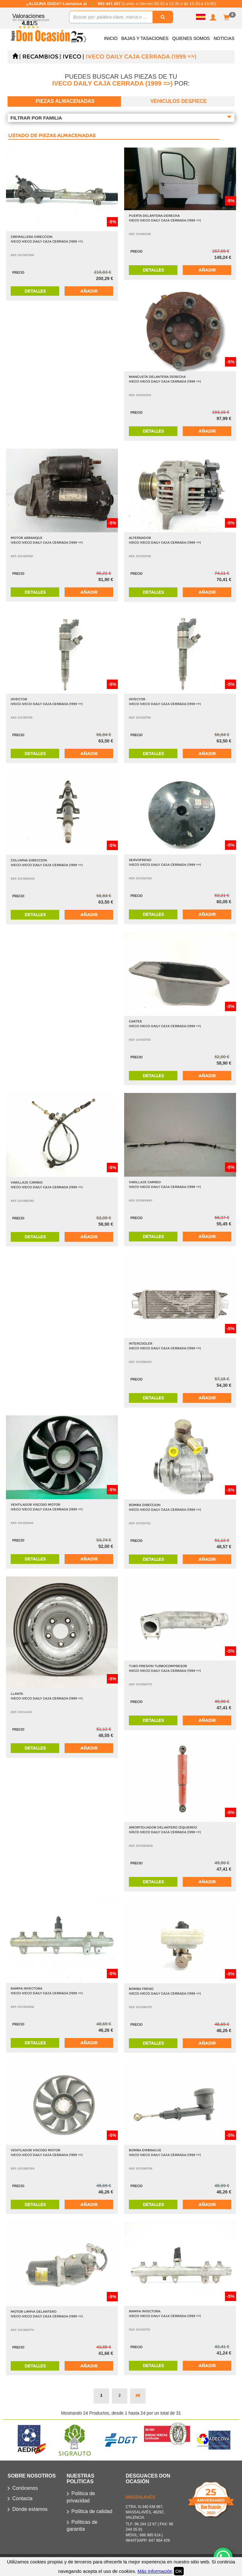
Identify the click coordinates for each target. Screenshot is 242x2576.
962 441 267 (110, 3)
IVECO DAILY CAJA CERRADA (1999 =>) (141, 56)
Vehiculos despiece (178, 101)
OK (179, 2571)
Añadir (88, 291)
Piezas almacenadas (65, 101)
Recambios (40, 56)
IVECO (72, 56)
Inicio (111, 38)
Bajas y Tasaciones (145, 38)
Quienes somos (191, 38)
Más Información (155, 2571)
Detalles (35, 291)
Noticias (224, 38)
